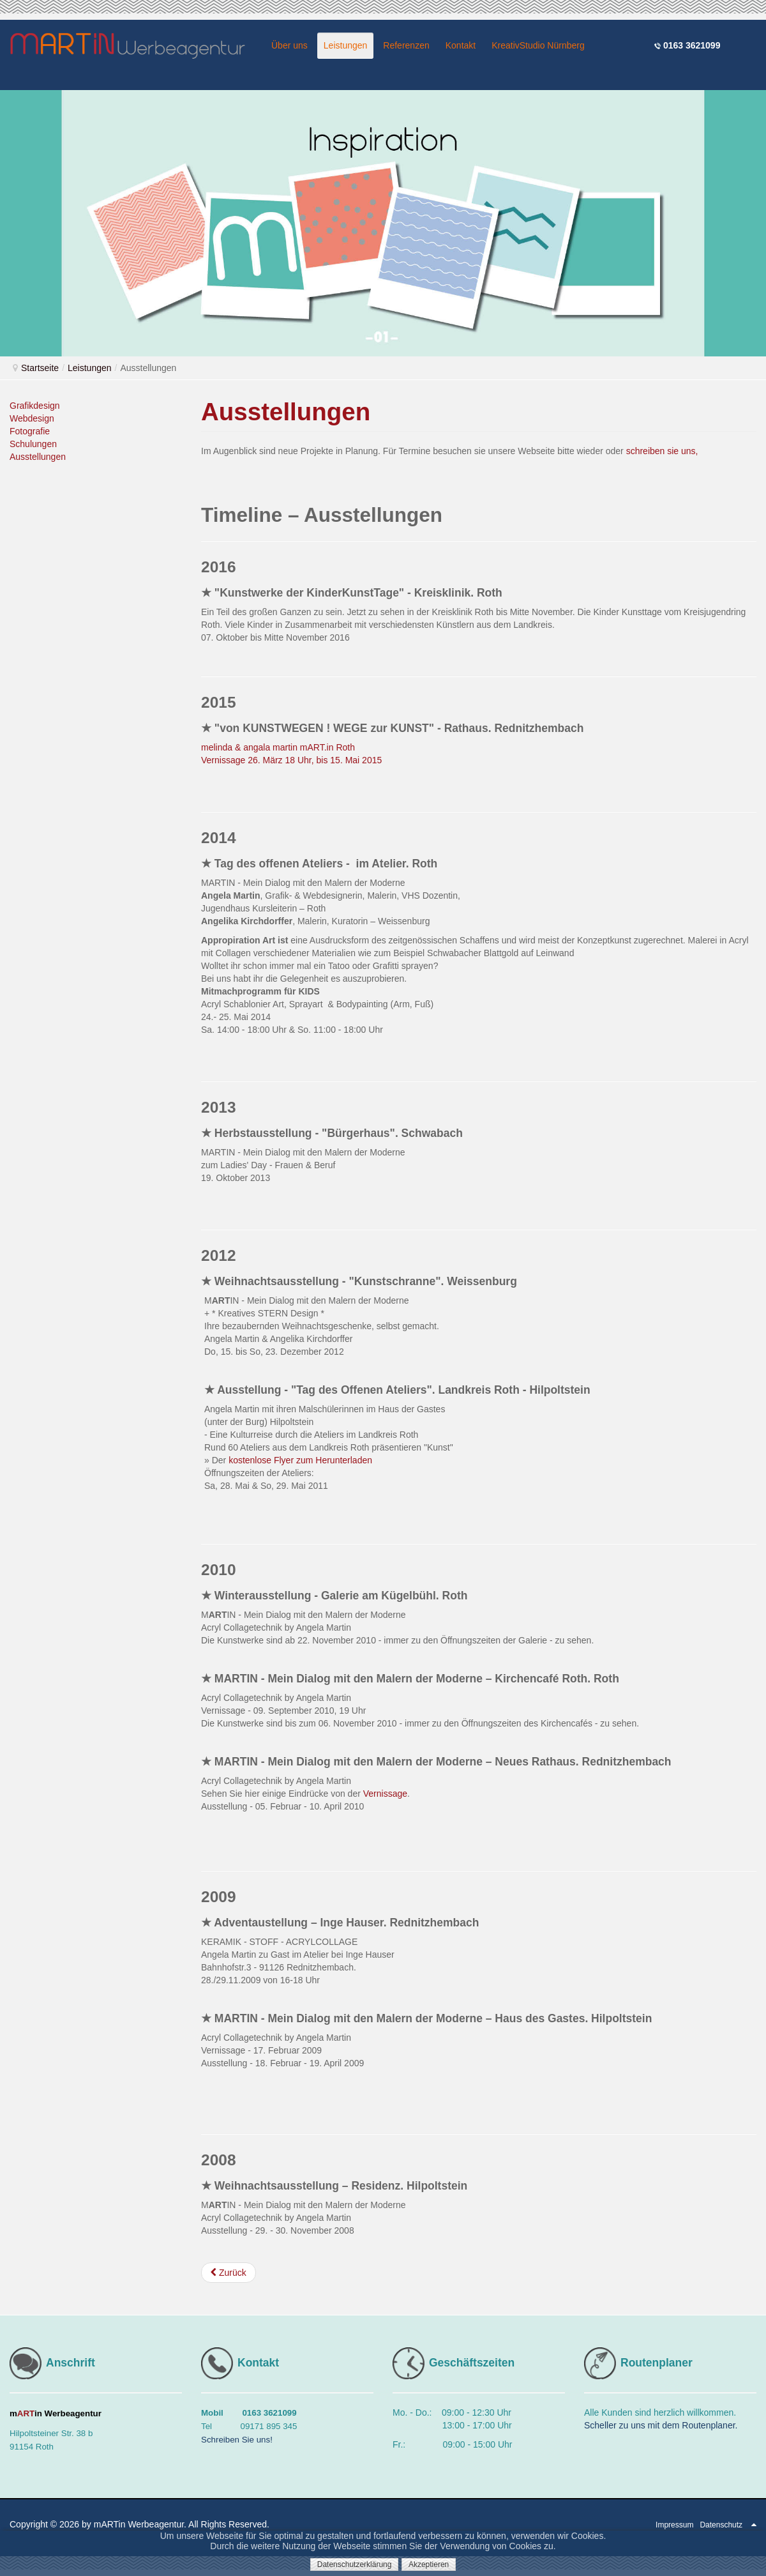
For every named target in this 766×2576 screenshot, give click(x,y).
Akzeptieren (429, 2564)
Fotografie (30, 431)
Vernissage (385, 1793)
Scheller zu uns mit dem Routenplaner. (660, 2425)
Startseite (40, 368)
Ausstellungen (38, 457)
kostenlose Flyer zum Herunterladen (300, 1460)
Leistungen (90, 368)
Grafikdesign (35, 405)
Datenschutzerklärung (354, 2564)
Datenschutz (721, 2524)
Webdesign (32, 418)
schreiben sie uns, (662, 451)
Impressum (674, 2524)
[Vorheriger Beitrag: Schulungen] (228, 2272)
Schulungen (33, 444)
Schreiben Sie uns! (237, 2439)
